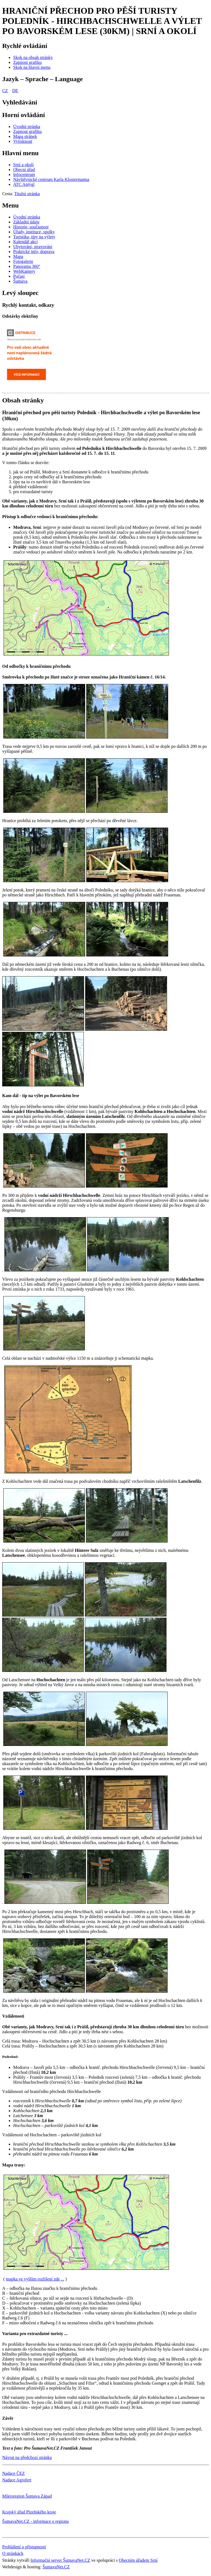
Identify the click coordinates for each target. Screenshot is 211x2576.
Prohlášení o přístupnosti (24, 2546)
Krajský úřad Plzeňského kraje (29, 2512)
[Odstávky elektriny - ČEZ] (32, 383)
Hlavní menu (20, 153)
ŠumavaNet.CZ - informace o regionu (35, 2521)
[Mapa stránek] (25, 136)
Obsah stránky (23, 400)
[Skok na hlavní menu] (32, 67)
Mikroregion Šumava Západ (27, 2496)
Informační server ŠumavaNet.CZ (60, 2560)
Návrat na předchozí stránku (27, 2457)
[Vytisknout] (22, 141)
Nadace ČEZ (13, 2473)
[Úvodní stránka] (26, 126)
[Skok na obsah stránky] (33, 57)
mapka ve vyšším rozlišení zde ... (35, 2279)
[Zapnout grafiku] (27, 62)
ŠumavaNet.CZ (56, 2566)
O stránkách (12, 2553)
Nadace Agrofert (16, 2480)
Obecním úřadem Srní (138, 2560)
